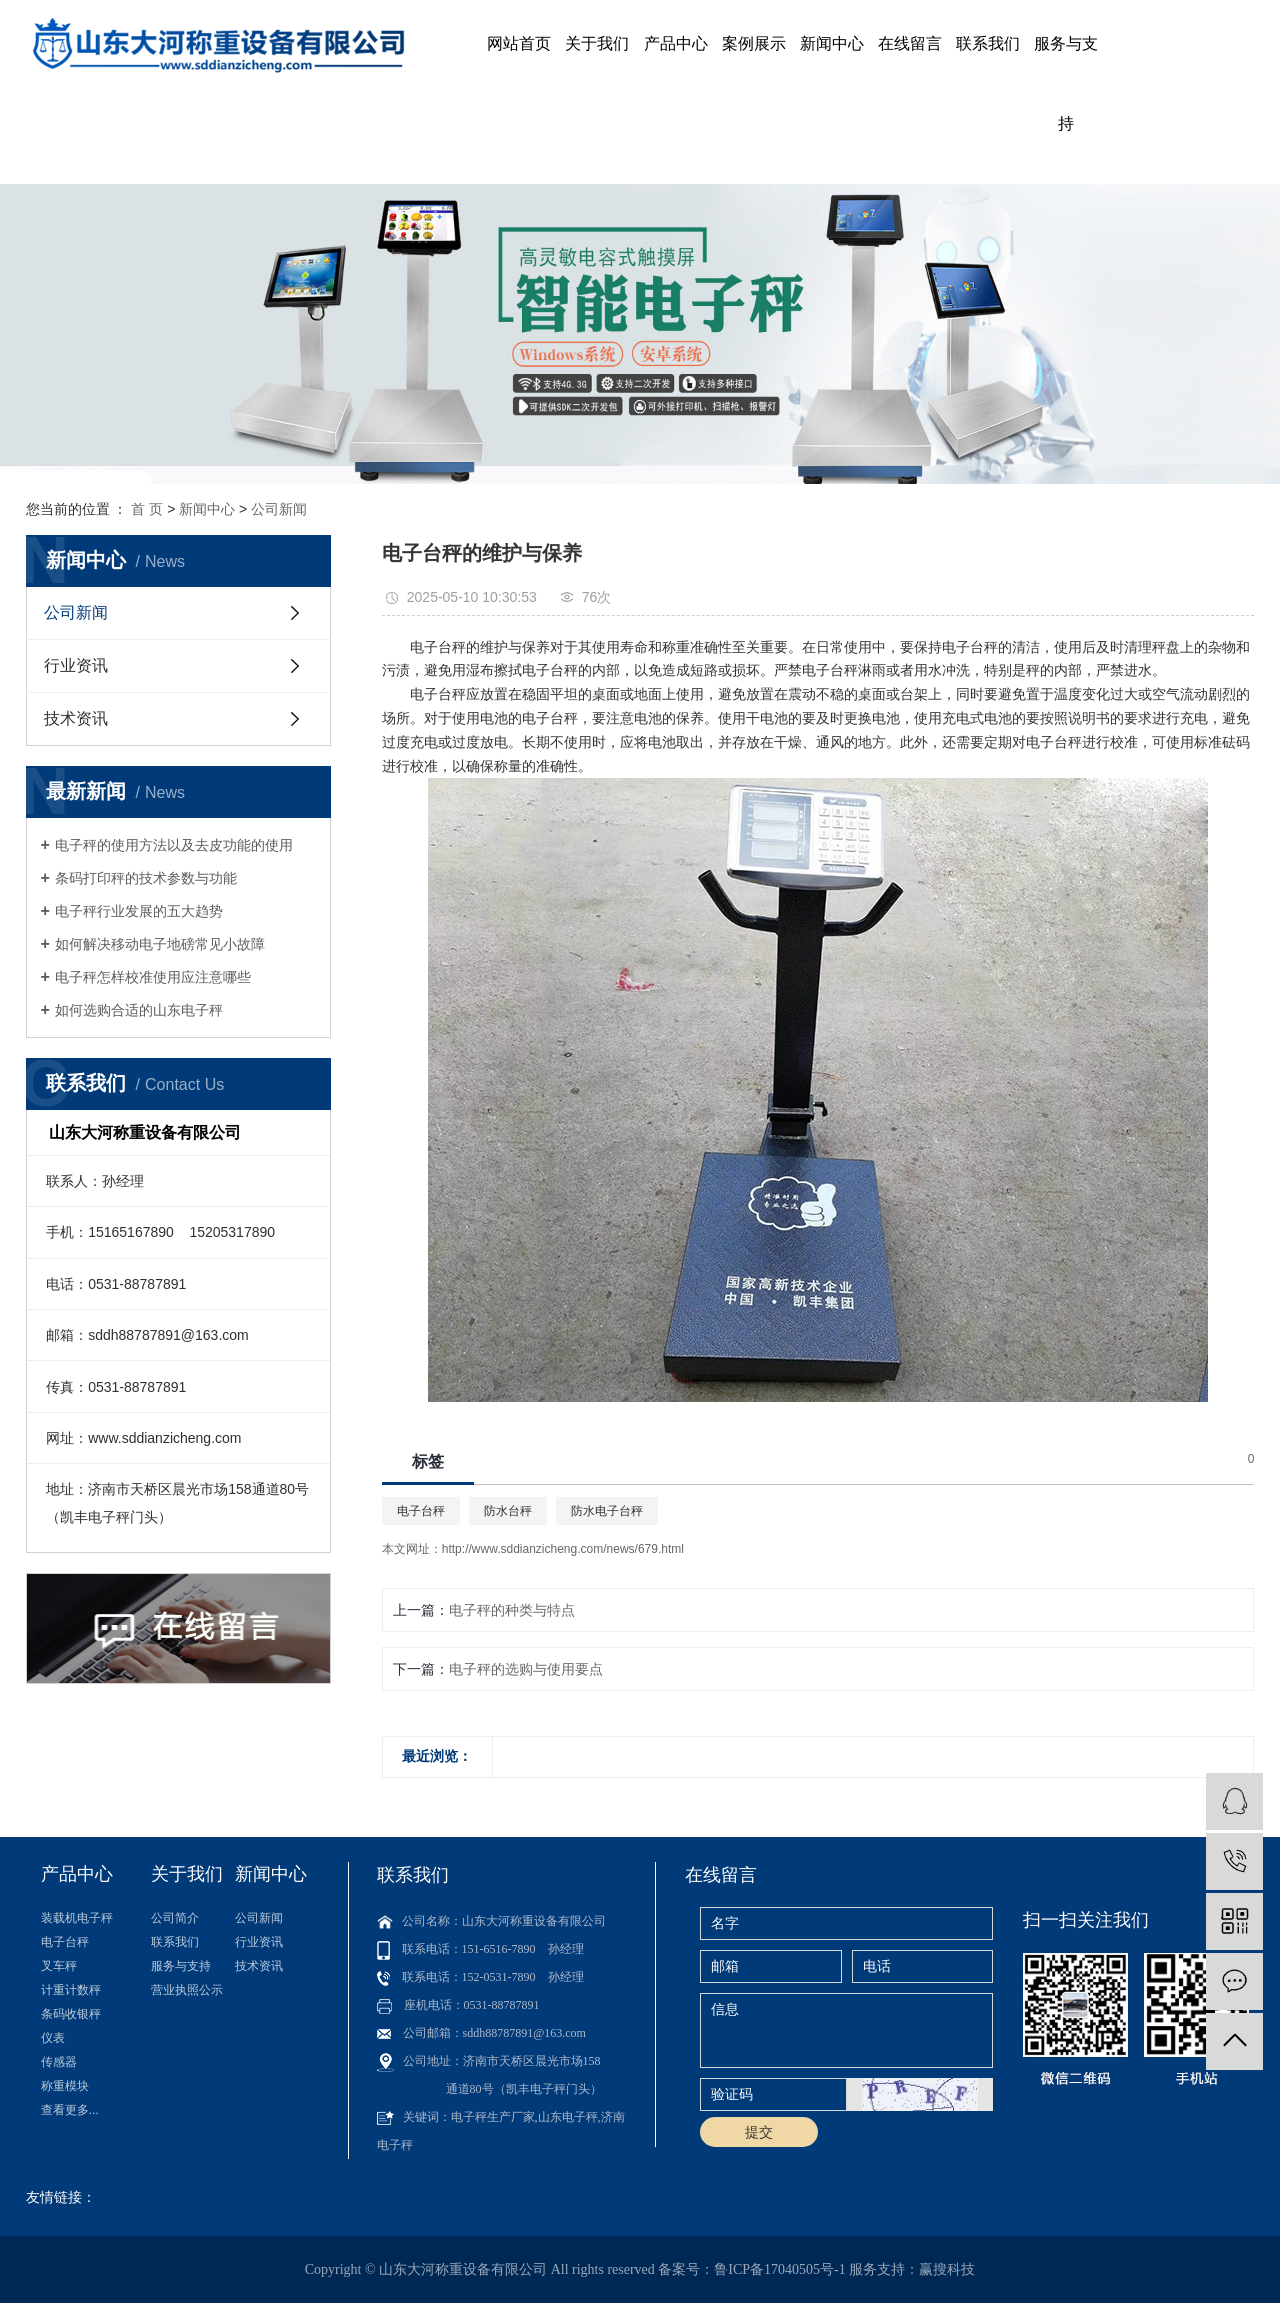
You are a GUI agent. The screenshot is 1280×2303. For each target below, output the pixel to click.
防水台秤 (508, 1511)
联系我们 (988, 43)
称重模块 (65, 2086)
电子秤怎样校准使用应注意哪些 (153, 977)
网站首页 (519, 43)
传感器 (59, 2062)
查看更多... (70, 2110)
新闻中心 (832, 43)
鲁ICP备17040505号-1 (779, 2269)
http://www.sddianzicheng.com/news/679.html (563, 1549)
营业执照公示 (187, 1990)
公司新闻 (279, 509)
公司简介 (175, 1918)
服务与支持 (1066, 83)
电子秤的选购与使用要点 (526, 1669)
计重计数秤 (71, 1990)
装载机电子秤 (77, 1918)
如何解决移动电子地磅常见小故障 (160, 944)
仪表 (53, 2038)
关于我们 (597, 43)
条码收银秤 (71, 2014)
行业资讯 (76, 665)
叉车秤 (59, 1966)
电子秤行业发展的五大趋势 (139, 911)
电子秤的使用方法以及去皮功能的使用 (174, 845)
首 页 (147, 509)
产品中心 (676, 43)
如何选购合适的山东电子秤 (139, 1010)
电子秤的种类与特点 (512, 1610)
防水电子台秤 (607, 1511)
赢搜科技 (947, 2269)
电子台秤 (421, 1511)
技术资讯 (76, 718)
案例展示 (754, 43)
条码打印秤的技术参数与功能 (146, 878)
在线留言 (910, 43)
